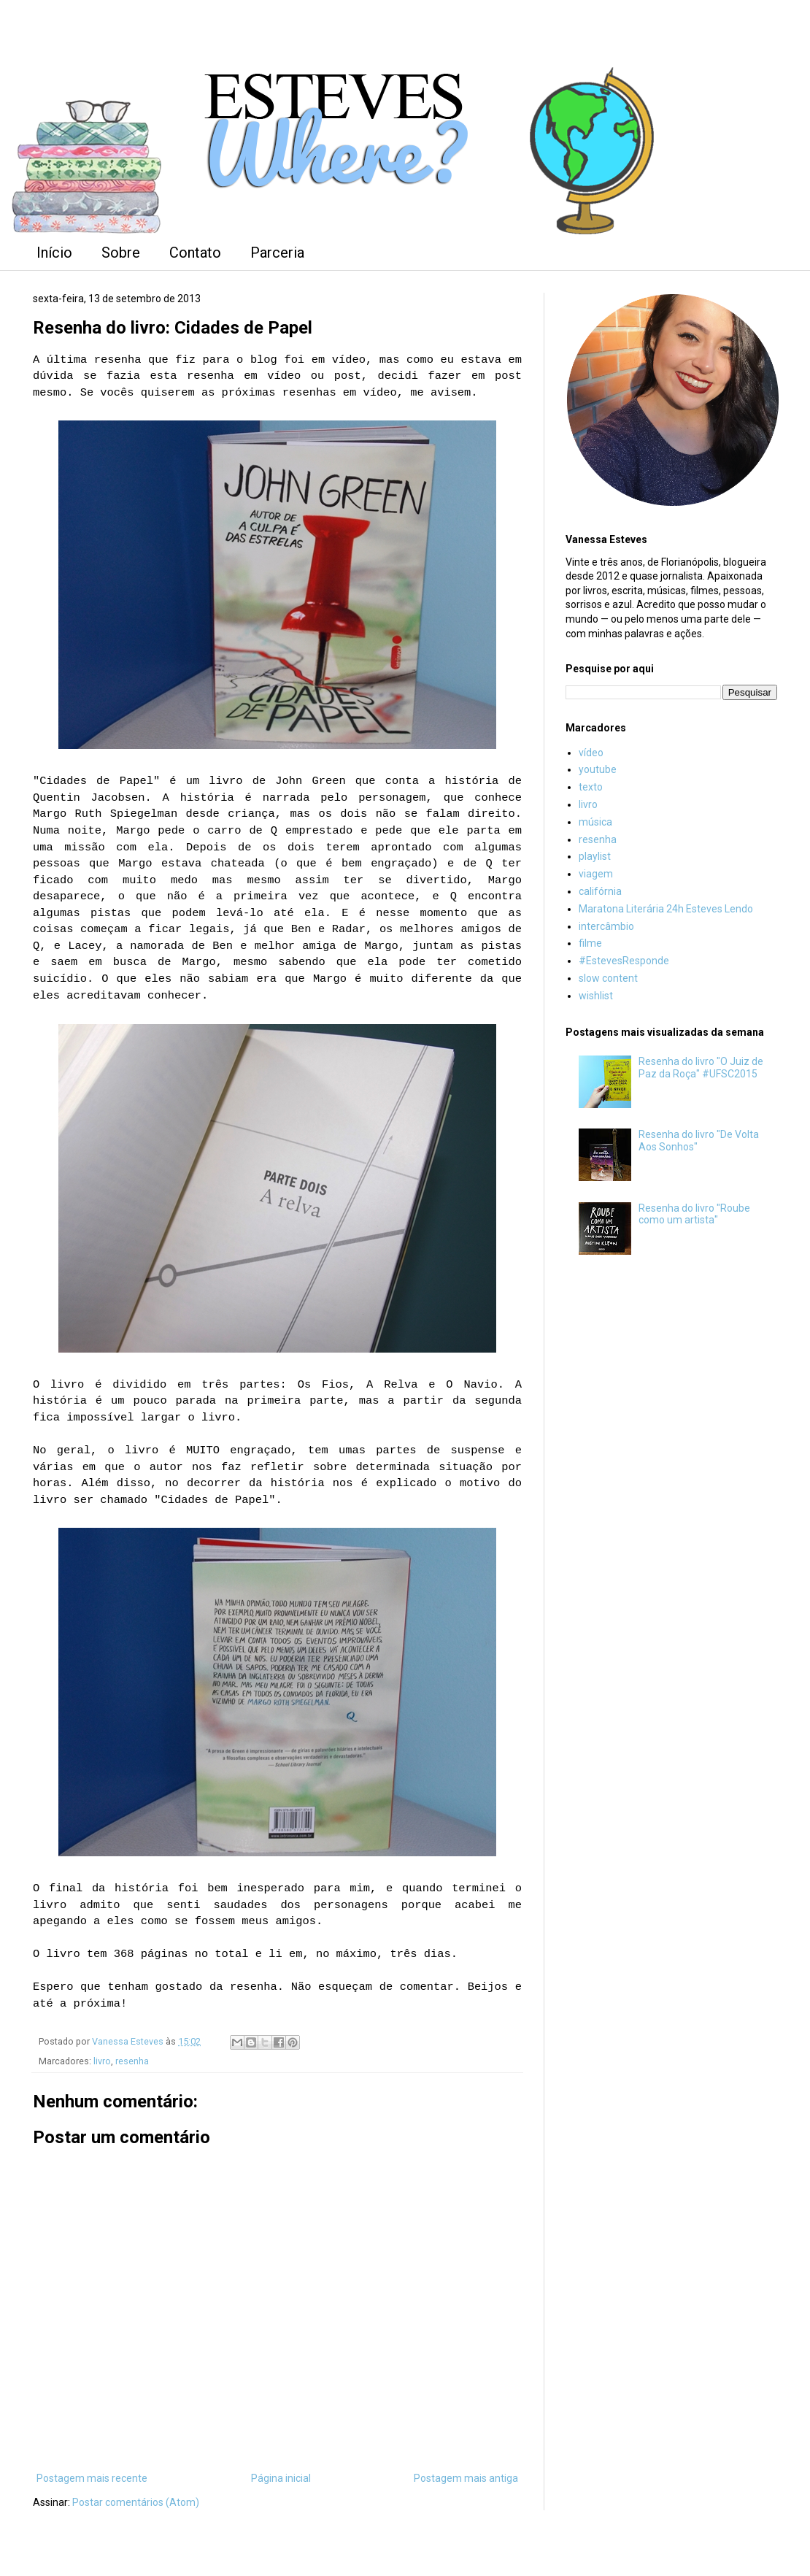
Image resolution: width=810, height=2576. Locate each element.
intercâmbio (606, 926)
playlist (595, 856)
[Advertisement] (671, 1381)
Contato (195, 252)
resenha (132, 2061)
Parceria (277, 252)
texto (591, 787)
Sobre (120, 252)
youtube (598, 769)
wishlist (596, 995)
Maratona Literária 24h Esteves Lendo (666, 909)
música (595, 822)
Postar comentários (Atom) (135, 2502)
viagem (596, 874)
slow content (608, 978)
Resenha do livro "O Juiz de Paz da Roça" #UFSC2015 (701, 1068)
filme (590, 943)
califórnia (600, 891)
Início (54, 252)
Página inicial (281, 2478)
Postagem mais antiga (466, 2478)
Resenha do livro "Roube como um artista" (694, 1214)
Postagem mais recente (91, 2478)
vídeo (591, 752)
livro (102, 2061)
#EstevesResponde (624, 960)
